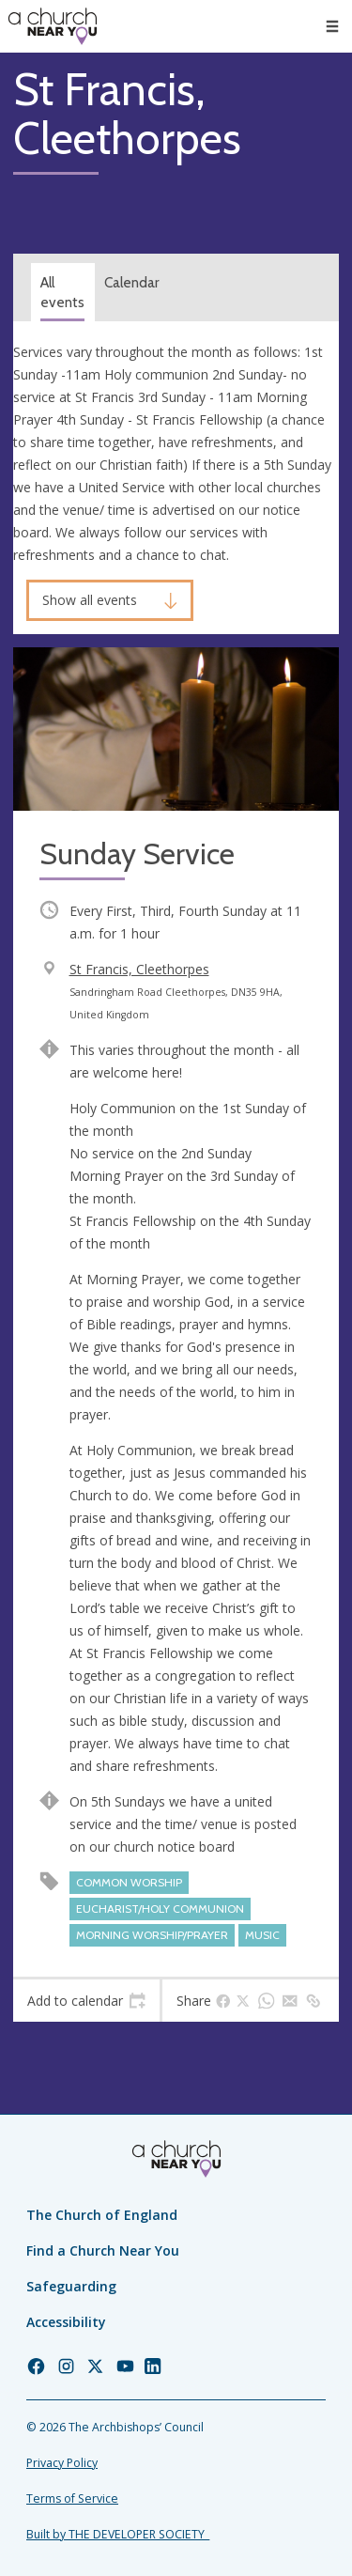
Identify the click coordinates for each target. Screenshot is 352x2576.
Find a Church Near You (102, 2250)
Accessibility (66, 2322)
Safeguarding (71, 2286)
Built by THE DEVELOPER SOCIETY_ (117, 2534)
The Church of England (101, 2215)
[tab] (86, 2001)
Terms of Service (72, 2498)
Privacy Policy (62, 2463)
